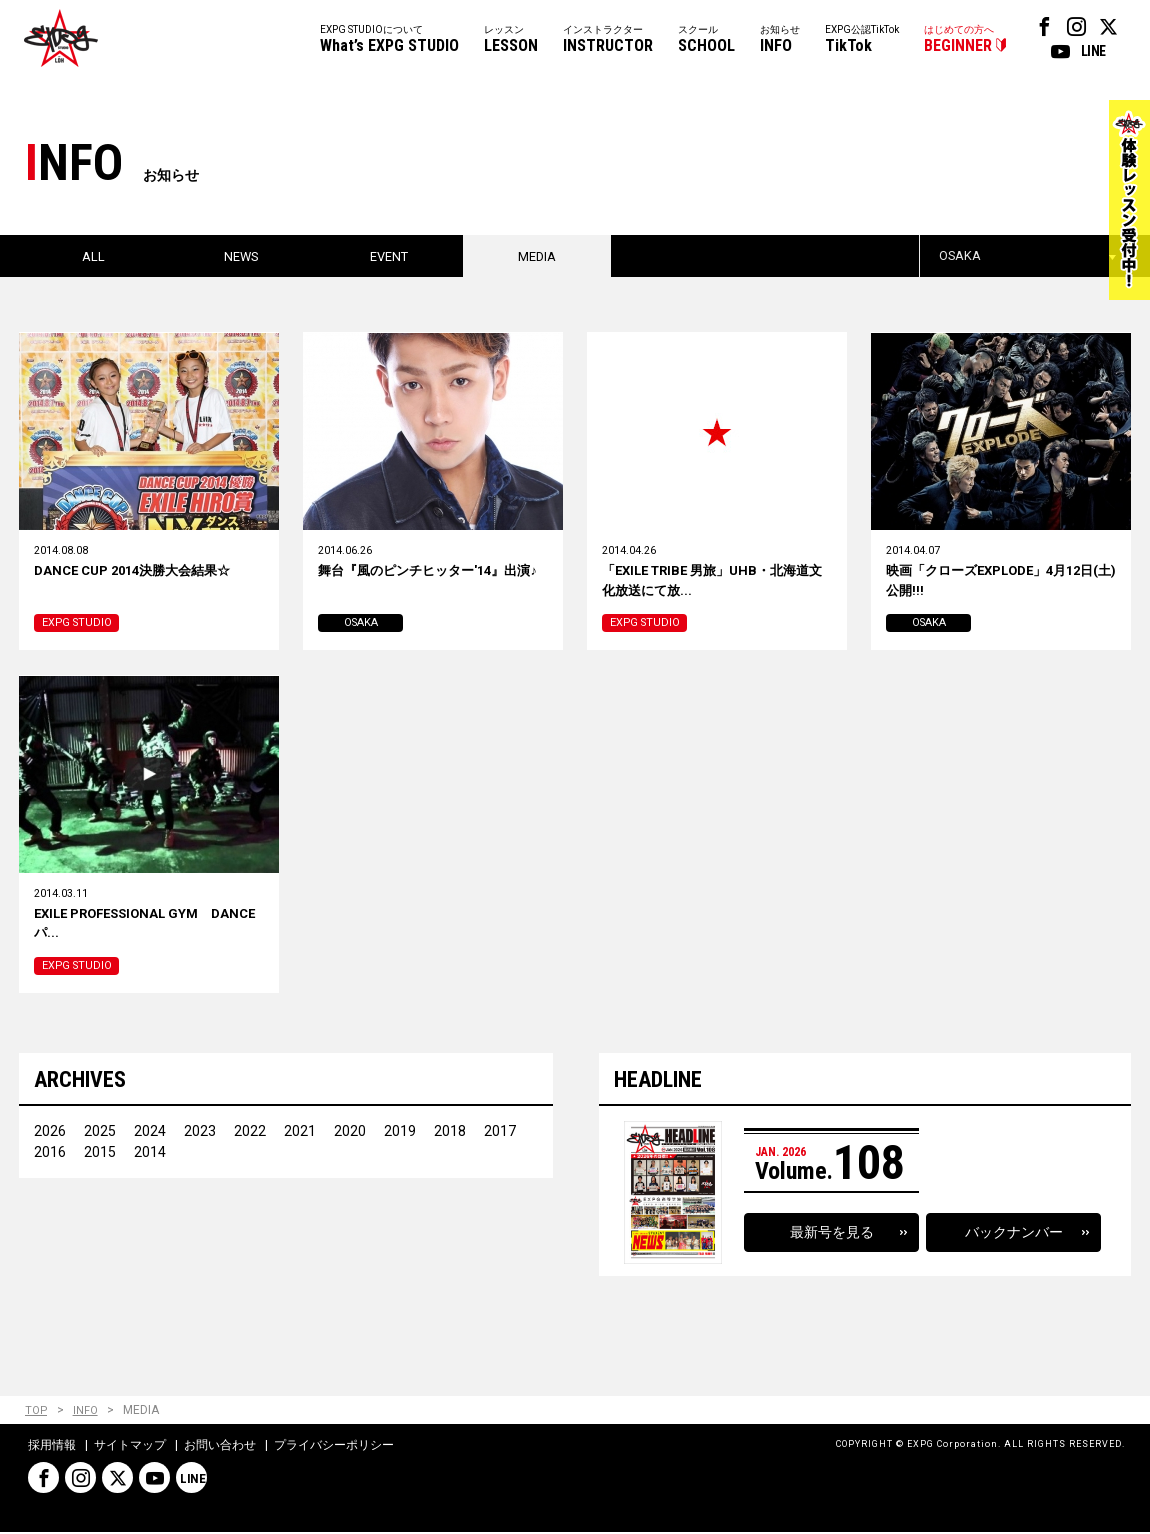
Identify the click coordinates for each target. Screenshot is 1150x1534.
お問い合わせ (220, 1448)
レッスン (511, 40)
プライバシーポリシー (334, 1448)
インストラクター (608, 40)
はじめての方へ (959, 40)
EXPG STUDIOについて (389, 40)
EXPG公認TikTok (862, 40)
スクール (706, 40)
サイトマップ (130, 1448)
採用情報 (52, 1448)
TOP (36, 1412)
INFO (86, 1412)
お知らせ (780, 40)
